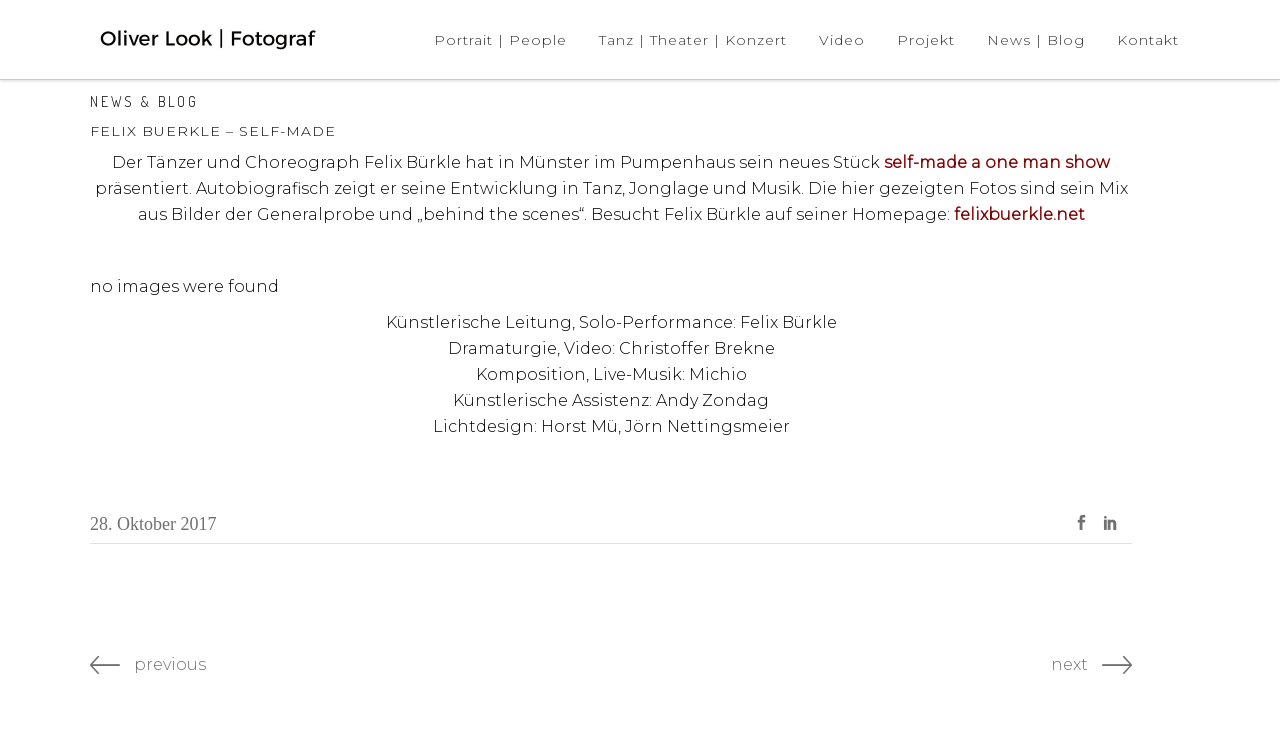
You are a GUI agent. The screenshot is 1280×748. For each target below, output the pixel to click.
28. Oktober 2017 (153, 524)
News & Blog (144, 101)
